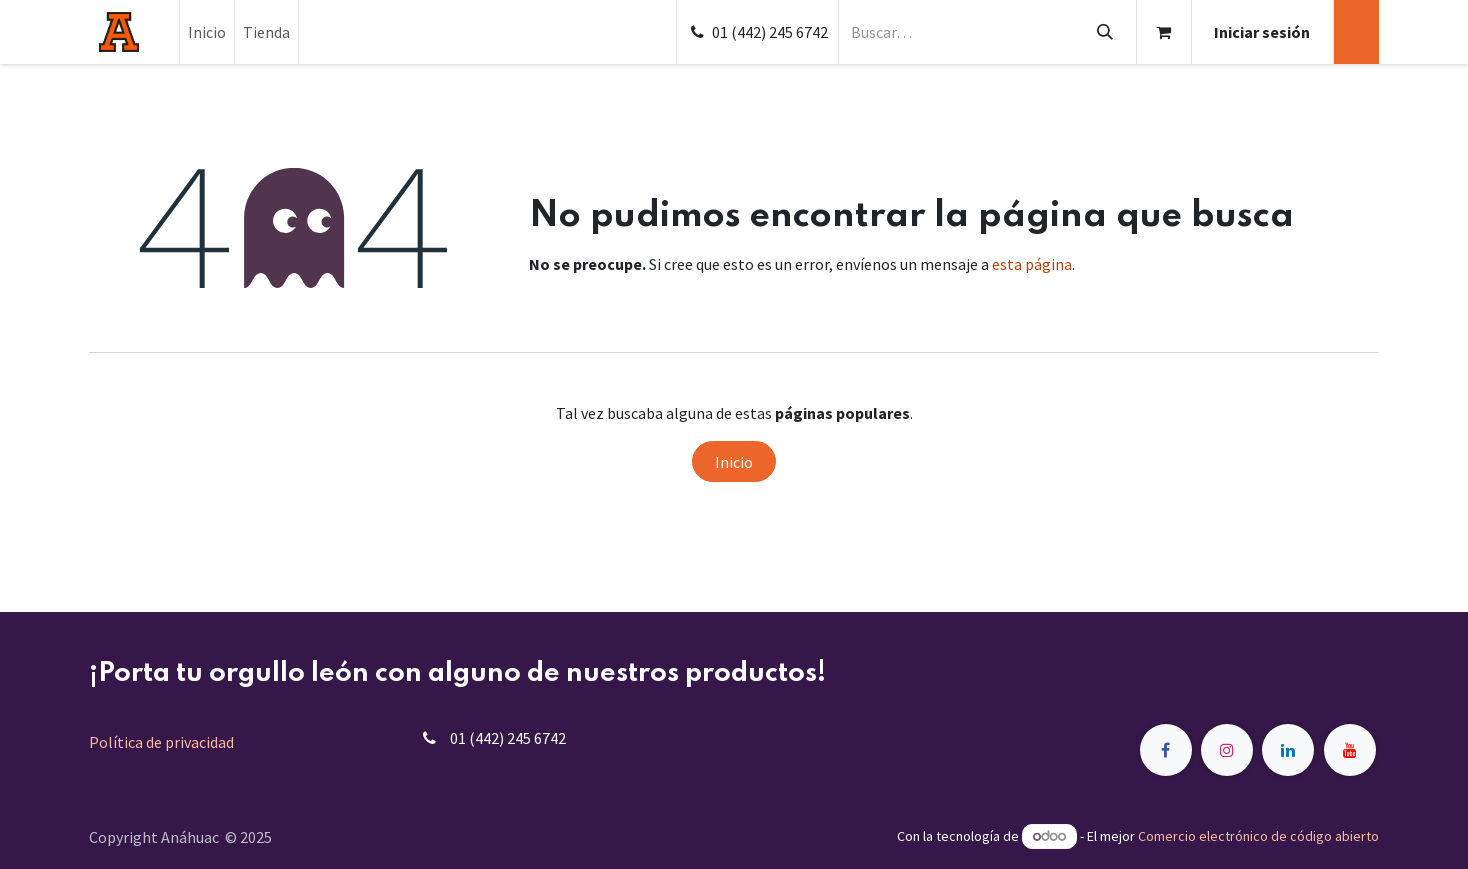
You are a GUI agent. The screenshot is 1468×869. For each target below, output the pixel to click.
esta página (1032, 264)
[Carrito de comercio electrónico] (1164, 32)
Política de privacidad (161, 742)
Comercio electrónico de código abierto (1258, 836)
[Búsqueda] (1104, 32)
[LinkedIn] (1288, 750)
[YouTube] (1350, 750)
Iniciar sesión (1262, 32)
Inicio (734, 462)
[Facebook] (1166, 750)
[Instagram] (1227, 750)
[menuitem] (207, 32)
